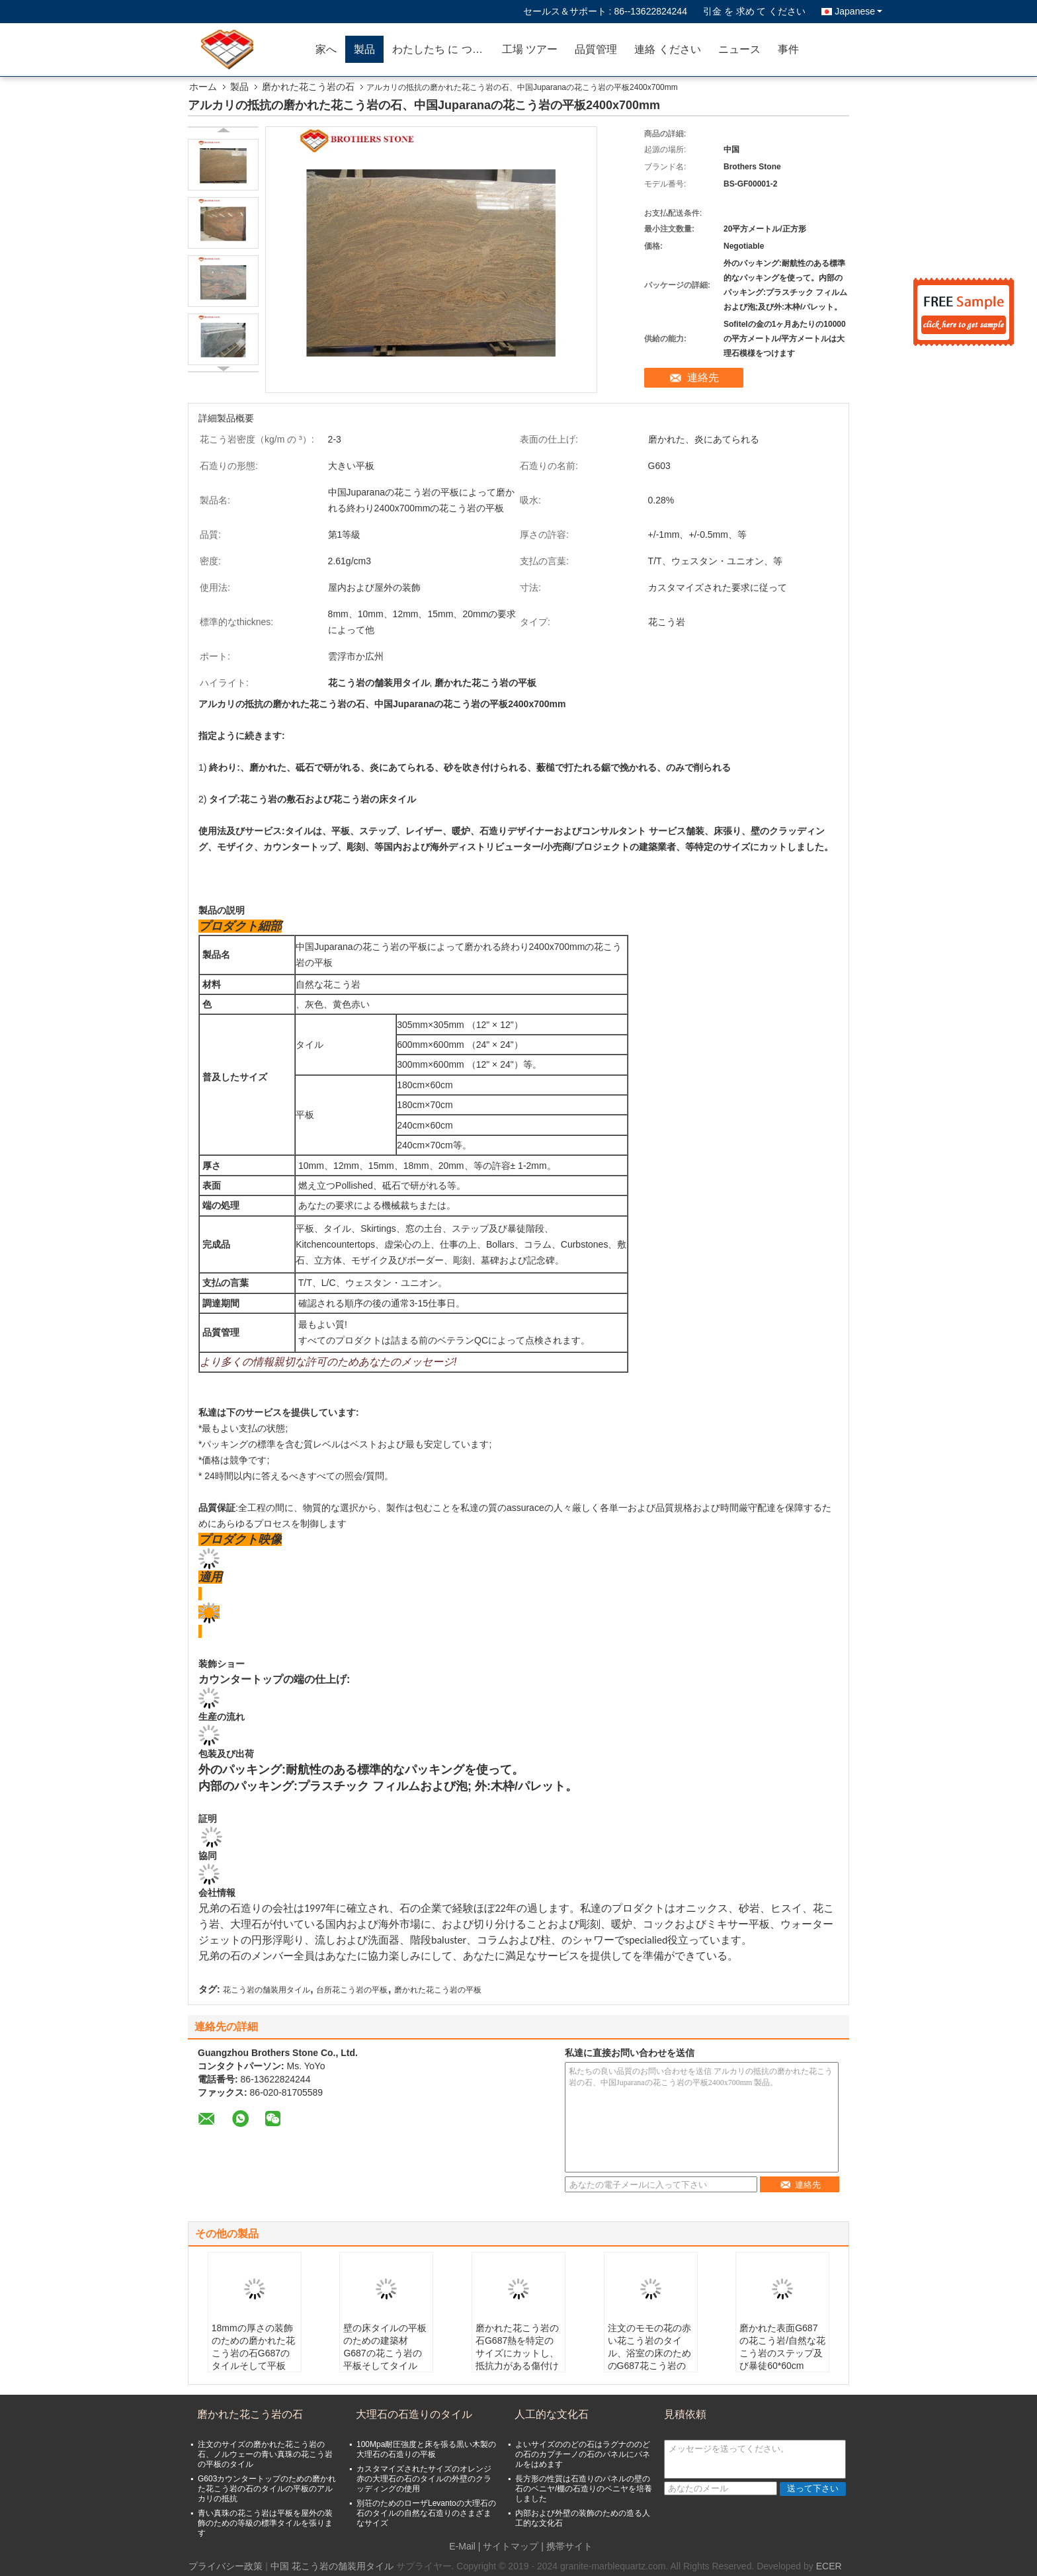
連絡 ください (667, 49)
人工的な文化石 (552, 2414)
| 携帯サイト (567, 2546)
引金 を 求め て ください (754, 11)
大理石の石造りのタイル (414, 2414)
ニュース (739, 49)
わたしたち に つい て (442, 49)
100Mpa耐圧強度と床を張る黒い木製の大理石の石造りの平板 (426, 2449)
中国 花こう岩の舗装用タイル (332, 2566)
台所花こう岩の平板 (352, 1990)
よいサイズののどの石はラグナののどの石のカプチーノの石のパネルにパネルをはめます (582, 2454)
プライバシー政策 (225, 2566)
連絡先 (703, 377)
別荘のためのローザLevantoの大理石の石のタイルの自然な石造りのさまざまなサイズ (426, 2513)
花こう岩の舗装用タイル (266, 1990)
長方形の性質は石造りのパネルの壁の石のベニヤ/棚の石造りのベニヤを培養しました (583, 2488)
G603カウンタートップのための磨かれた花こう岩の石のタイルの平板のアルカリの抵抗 (267, 2488)
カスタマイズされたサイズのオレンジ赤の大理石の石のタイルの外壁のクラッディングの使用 (423, 2478)
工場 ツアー (530, 49)
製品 (364, 49)
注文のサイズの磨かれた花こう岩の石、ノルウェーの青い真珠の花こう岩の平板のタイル (265, 2454)
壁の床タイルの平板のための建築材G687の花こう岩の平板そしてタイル (385, 2347)
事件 (788, 49)
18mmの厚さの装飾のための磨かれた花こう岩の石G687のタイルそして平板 (253, 2347)
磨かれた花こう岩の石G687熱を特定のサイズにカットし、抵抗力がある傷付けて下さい (517, 2353)
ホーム (203, 86)
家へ (326, 49)
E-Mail (462, 2546)
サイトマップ (510, 2546)
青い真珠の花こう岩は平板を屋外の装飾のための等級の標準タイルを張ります (265, 2523)
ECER (829, 2566)
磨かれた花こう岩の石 (308, 86)
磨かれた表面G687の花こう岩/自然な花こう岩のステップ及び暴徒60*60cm (782, 2347)
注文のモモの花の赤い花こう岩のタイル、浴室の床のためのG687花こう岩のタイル (649, 2353)
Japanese (858, 11)
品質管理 (596, 49)
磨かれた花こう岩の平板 (437, 1990)
